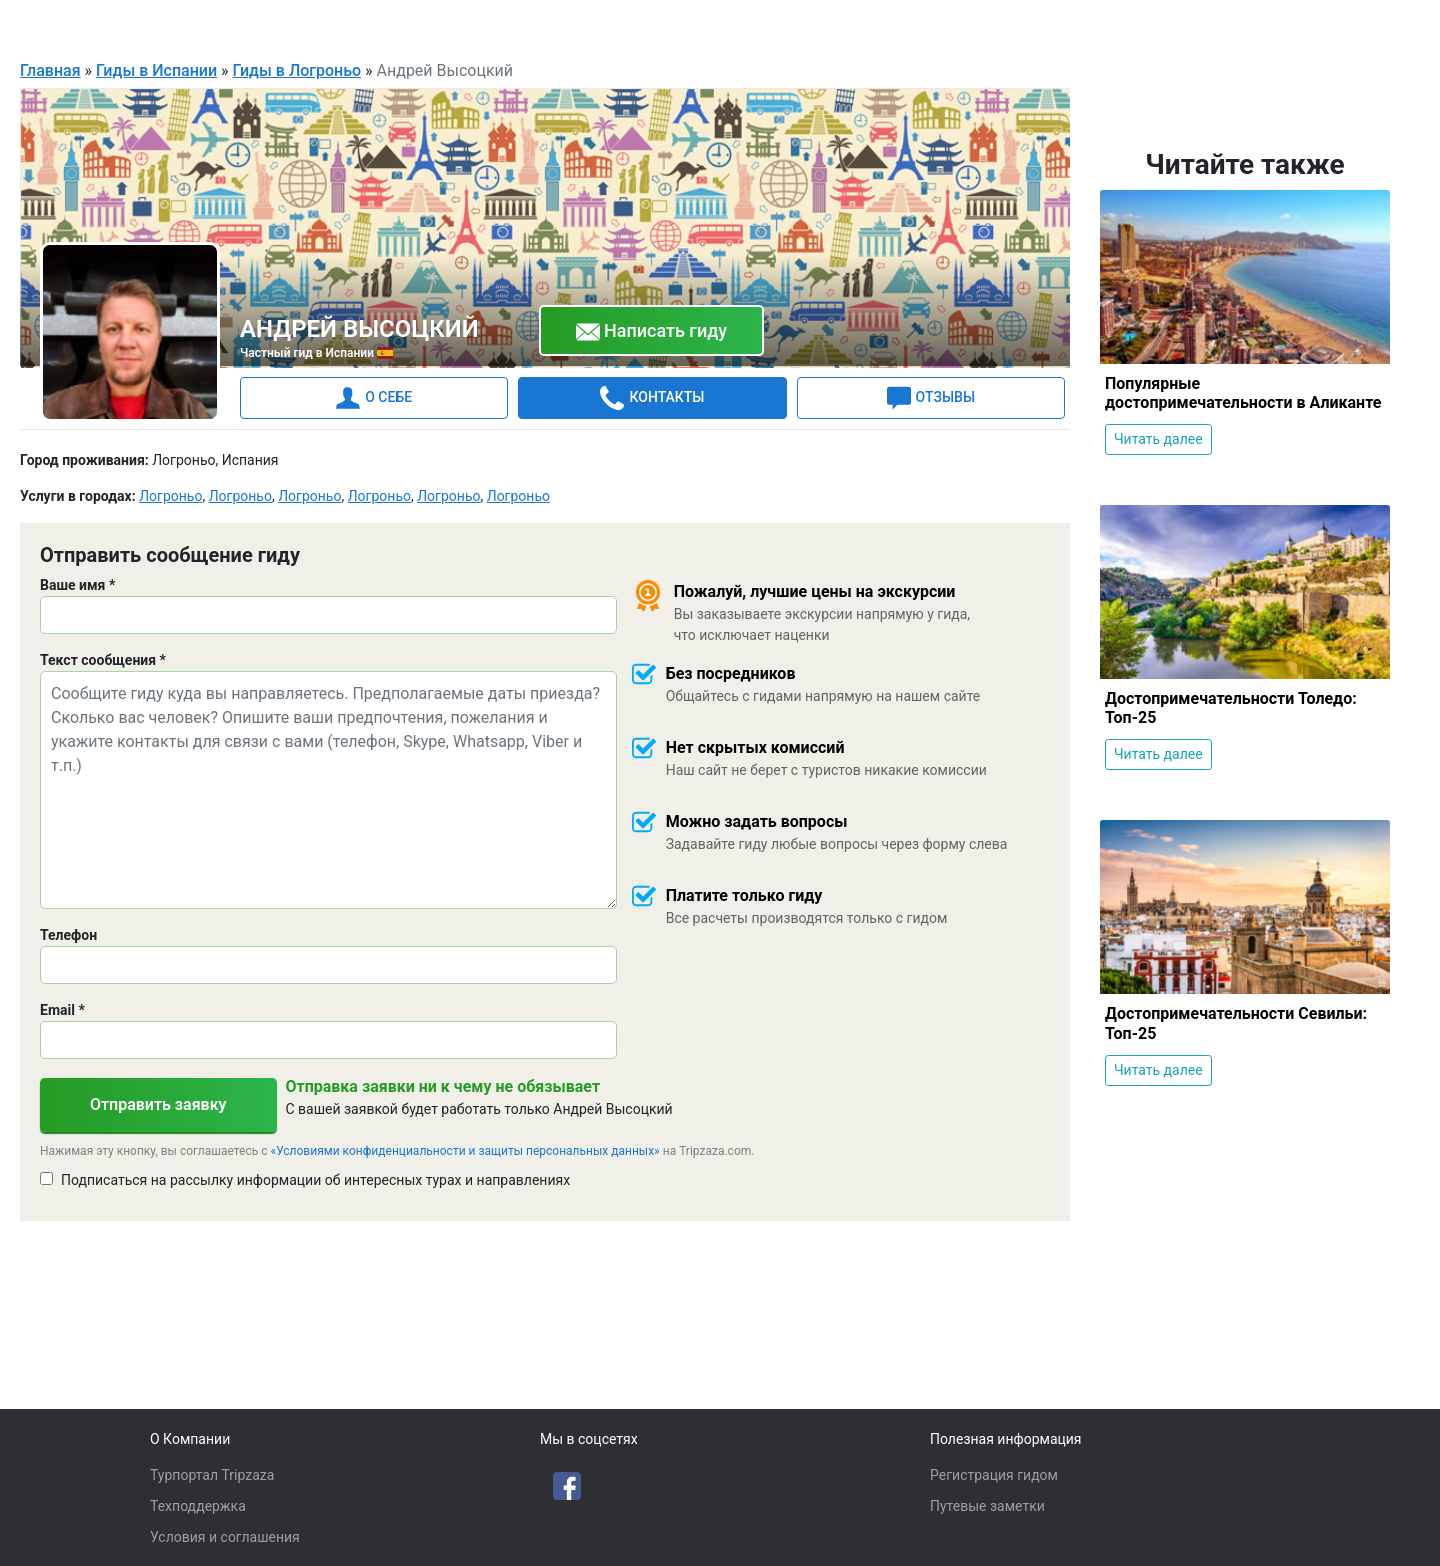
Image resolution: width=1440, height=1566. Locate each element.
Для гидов (1292, 24)
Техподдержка (198, 1506)
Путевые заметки (987, 1506)
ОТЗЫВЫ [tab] (931, 397)
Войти (1377, 24)
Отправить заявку (158, 1103)
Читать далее (1158, 438)
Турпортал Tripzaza (212, 1475)
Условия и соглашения (225, 1537)
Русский (1172, 26)
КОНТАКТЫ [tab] (652, 397)
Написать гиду (652, 331)
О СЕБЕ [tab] (374, 397)
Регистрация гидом (994, 1475)
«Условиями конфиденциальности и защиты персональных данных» (465, 1150)
